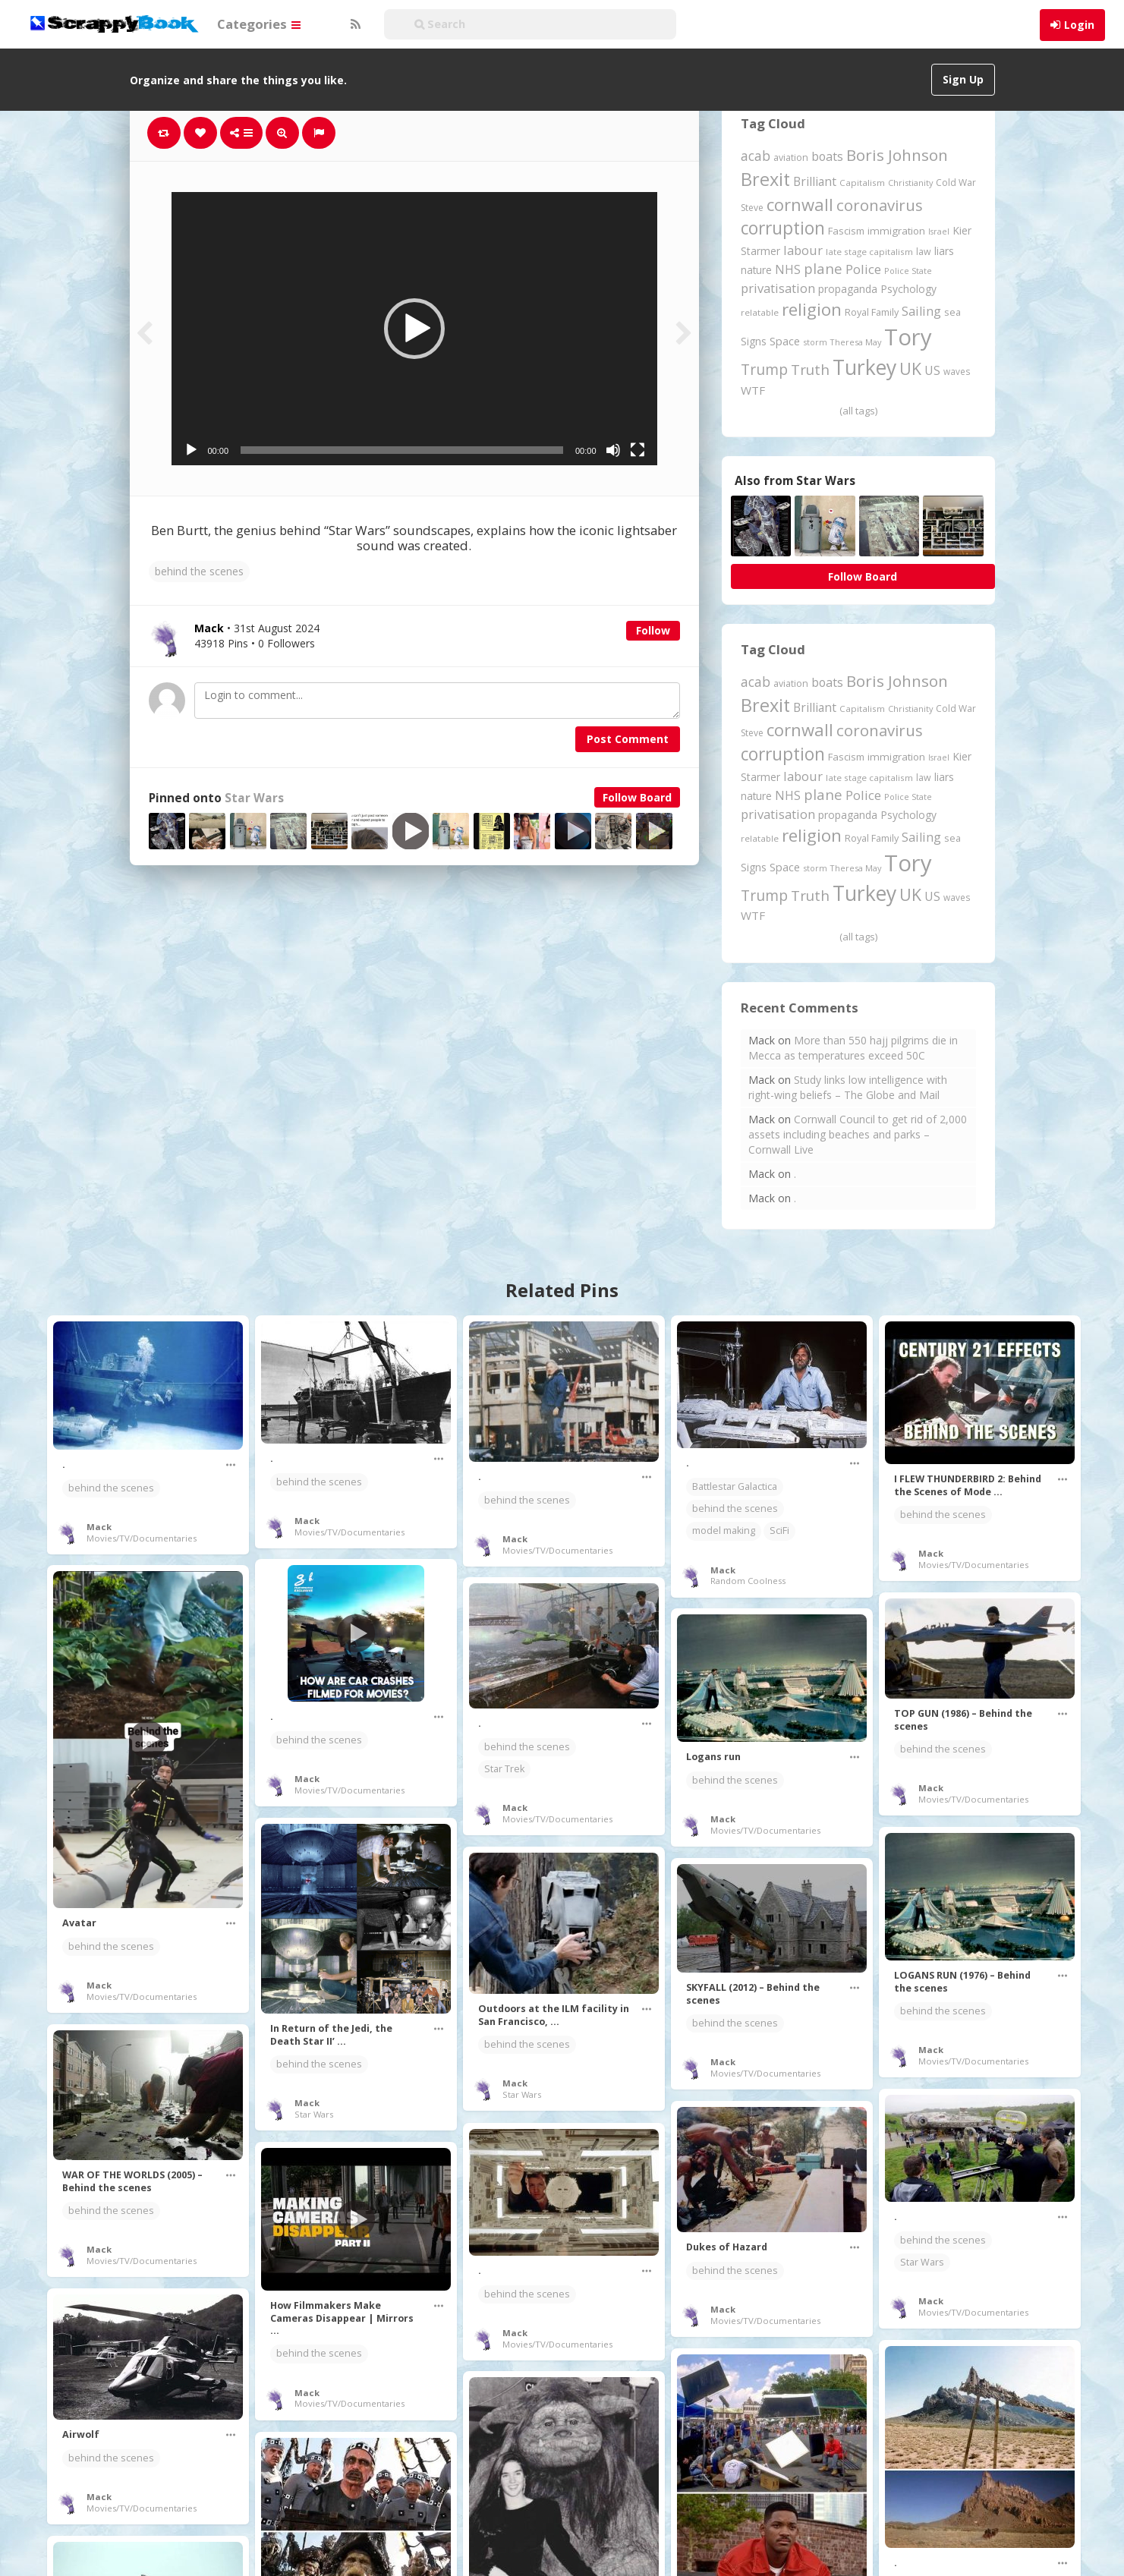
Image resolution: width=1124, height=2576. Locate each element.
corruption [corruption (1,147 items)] (783, 228)
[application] (414, 328)
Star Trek (504, 1768)
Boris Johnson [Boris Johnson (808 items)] (897, 154)
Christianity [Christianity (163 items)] (910, 182)
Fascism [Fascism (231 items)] (846, 231)
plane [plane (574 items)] (823, 268)
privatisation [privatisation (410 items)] (778, 288)
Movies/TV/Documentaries (142, 1538)
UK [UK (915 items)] (910, 368)
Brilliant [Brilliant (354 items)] (814, 181)
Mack (99, 1526)
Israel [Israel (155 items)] (938, 231)
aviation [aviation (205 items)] (790, 157)
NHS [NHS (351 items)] (788, 269)
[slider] (402, 450)
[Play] (191, 450)
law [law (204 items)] (923, 251)
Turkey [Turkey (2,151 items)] (864, 367)
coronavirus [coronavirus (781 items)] (879, 205)
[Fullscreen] (637, 450)
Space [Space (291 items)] (785, 340)
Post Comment (628, 739)
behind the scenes (199, 571)
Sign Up (963, 79)
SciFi (779, 1530)
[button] (414, 328)
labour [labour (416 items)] (803, 250)
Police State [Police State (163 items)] (908, 270)
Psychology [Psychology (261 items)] (908, 289)
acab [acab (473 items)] (755, 155)
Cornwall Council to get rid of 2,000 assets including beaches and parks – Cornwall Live (857, 1134)
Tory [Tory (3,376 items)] (908, 337)
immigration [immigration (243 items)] (896, 231)
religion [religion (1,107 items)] (812, 309)
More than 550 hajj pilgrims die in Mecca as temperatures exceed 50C (853, 1048)
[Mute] (613, 450)
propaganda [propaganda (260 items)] (847, 289)
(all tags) (858, 410)
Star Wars (254, 798)
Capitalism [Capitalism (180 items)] (862, 182)
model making (723, 1530)
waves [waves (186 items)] (957, 371)
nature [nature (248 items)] (756, 270)
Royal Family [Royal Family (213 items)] (872, 312)
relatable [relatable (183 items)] (760, 312)
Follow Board (637, 797)
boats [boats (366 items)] (827, 156)
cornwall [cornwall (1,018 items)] (800, 204)
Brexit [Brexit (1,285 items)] (765, 179)
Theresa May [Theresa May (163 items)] (855, 342)
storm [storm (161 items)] (815, 342)
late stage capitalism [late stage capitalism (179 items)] (869, 251)
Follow (653, 630)
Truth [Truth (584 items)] (810, 369)
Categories (259, 24)
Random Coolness (748, 1580)
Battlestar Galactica (734, 1486)
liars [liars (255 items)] (944, 251)
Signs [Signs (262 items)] (754, 341)
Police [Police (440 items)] (863, 269)
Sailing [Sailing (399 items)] (921, 311)
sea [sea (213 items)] (952, 312)
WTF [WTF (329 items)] (753, 390)
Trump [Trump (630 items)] (764, 369)
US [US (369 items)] (932, 370)
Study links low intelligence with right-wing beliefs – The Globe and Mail (847, 1087)
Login (1079, 24)
